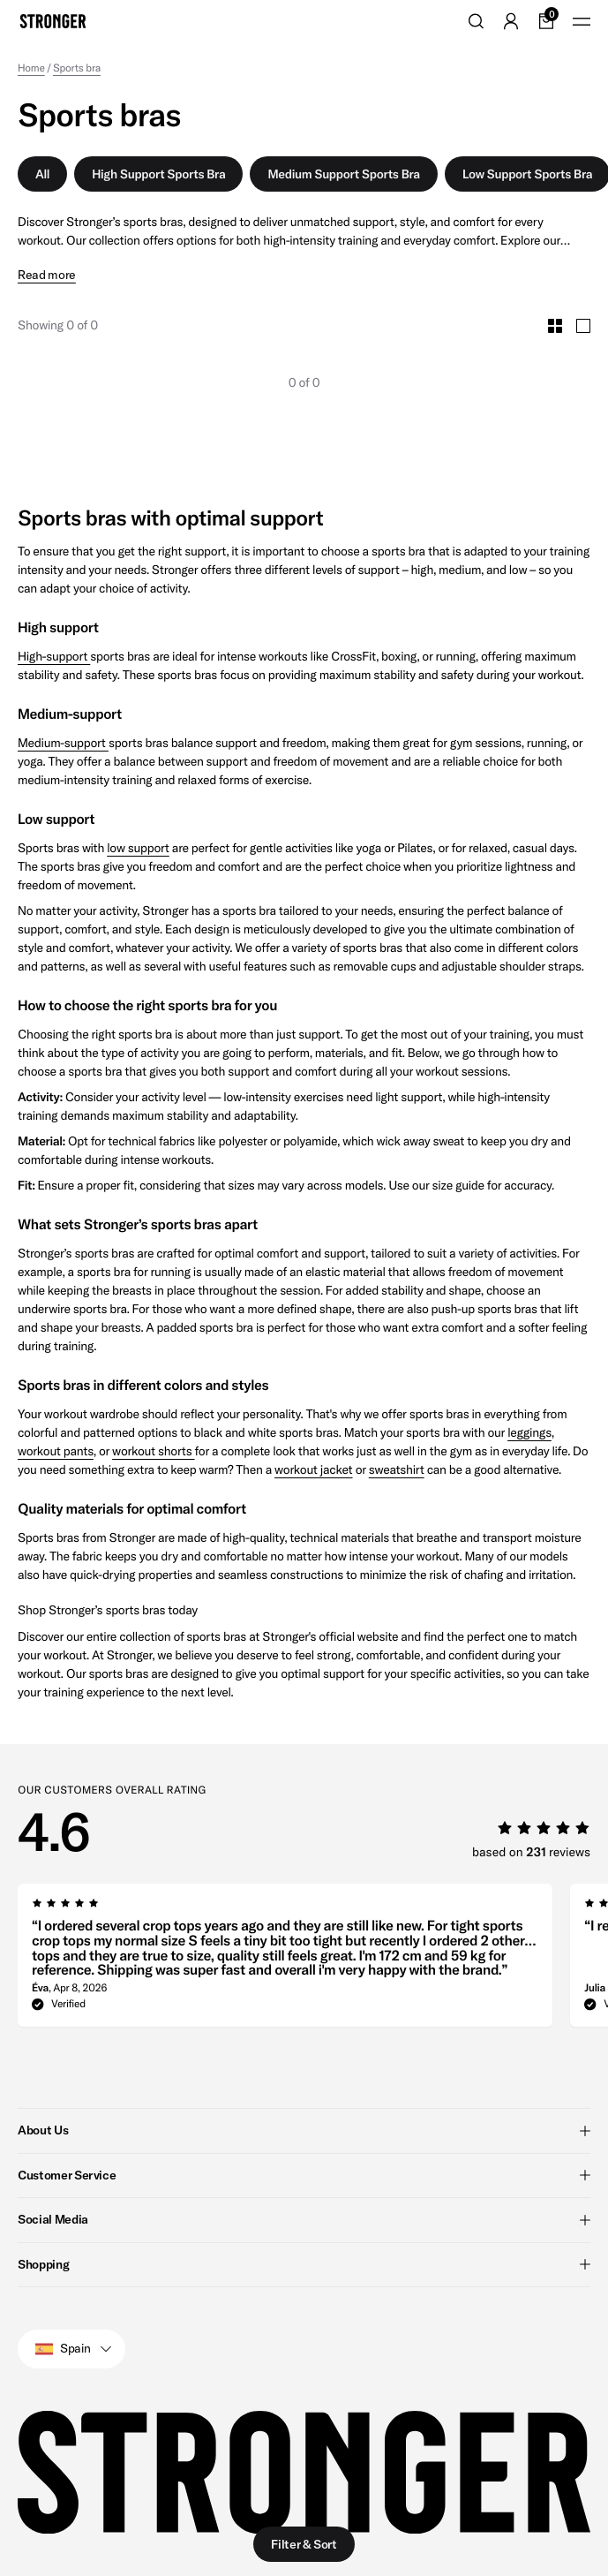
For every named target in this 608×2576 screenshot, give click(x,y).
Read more (47, 275)
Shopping (304, 2263)
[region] (313, 1960)
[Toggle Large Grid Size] (583, 325)
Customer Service (304, 2174)
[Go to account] (511, 21)
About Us (304, 2130)
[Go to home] (53, 21)
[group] (285, 1960)
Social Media (304, 2219)
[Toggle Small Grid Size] (555, 325)
